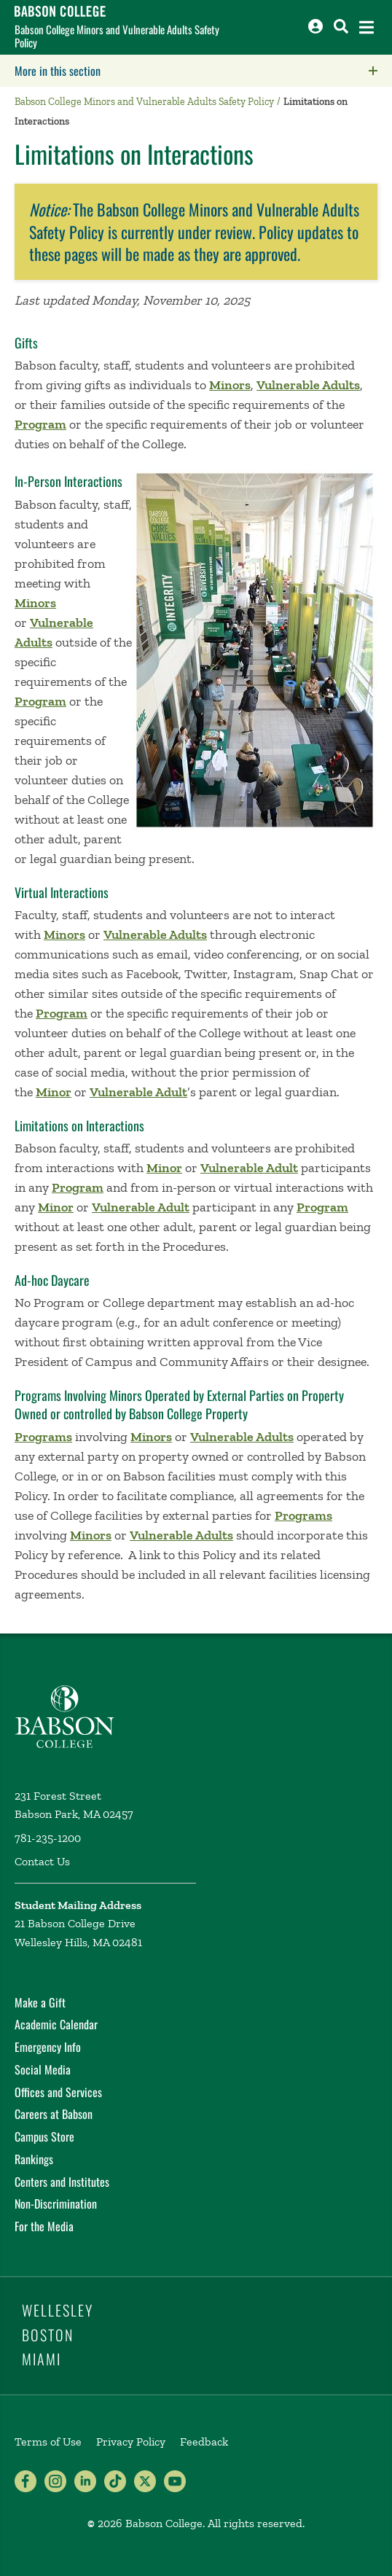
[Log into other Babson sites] (315, 26)
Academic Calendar (56, 2024)
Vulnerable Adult (138, 1092)
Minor (53, 1092)
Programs (43, 1437)
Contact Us (42, 1861)
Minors (230, 385)
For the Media (44, 2226)
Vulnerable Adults (308, 385)
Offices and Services (58, 2092)
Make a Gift (40, 2002)
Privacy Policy (130, 2441)
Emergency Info (48, 2047)
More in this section (149, 70)
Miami (41, 2359)
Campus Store (44, 2136)
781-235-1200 (48, 1838)
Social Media (43, 2069)
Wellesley (57, 2310)
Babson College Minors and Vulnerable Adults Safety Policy (117, 36)
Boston (48, 2335)
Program (40, 424)
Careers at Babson (54, 2114)
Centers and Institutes (62, 2181)
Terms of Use (48, 2441)
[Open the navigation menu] (366, 27)
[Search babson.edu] (341, 26)
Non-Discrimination (56, 2203)
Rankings (34, 2159)
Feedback (204, 2441)
